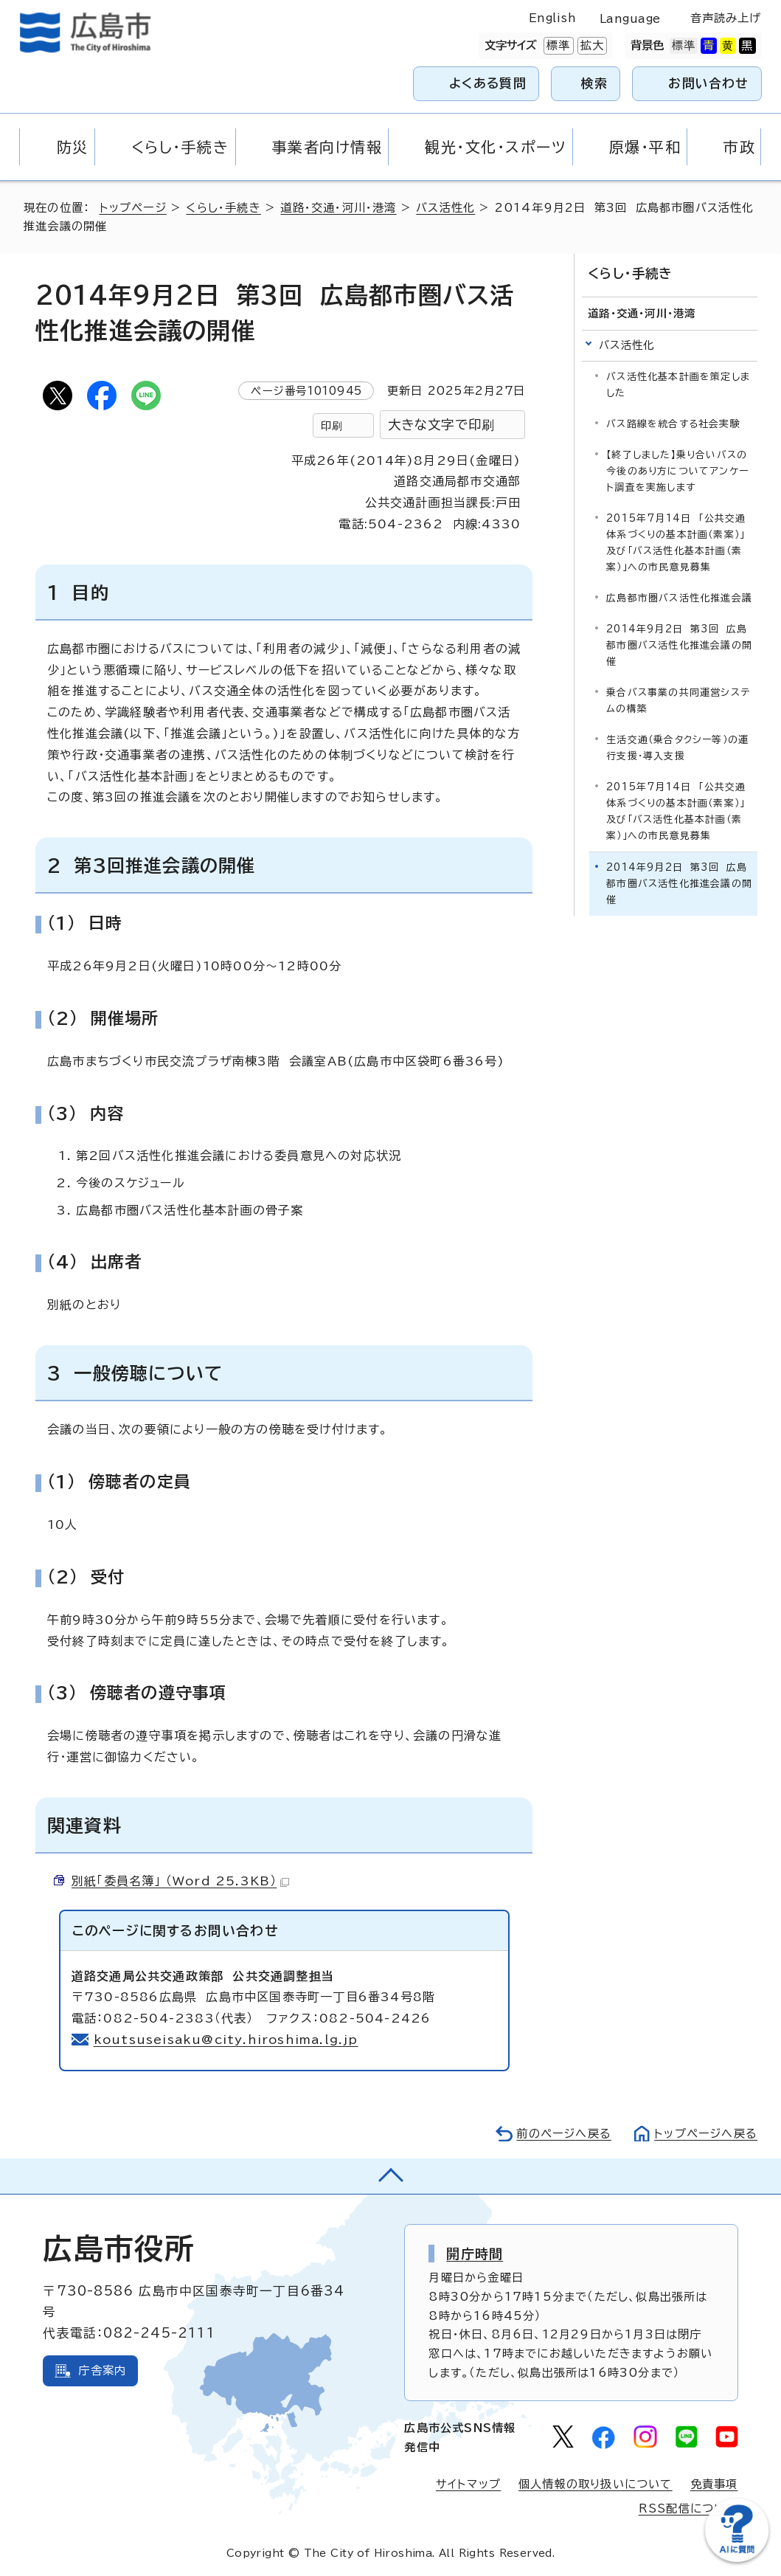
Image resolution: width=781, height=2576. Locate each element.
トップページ (133, 207)
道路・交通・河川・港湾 (338, 207)
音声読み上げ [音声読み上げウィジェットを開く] (726, 18)
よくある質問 (488, 83)
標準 (557, 45)
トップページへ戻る (705, 2133)
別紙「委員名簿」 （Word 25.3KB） (180, 1881)
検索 (594, 83)
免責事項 (714, 2484)
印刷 (332, 425)
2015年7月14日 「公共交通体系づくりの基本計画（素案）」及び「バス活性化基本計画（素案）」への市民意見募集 (676, 543)
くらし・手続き (223, 207)
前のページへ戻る (563, 2133)
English (552, 18)
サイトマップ (468, 2484)
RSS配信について (688, 2508)
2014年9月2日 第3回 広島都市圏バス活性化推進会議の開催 (679, 645)
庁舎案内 (102, 2370)
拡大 (590, 45)
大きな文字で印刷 (442, 424)
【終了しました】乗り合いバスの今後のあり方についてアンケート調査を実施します (677, 471)
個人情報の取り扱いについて (595, 2484)
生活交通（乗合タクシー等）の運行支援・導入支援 (677, 748)
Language (630, 18)
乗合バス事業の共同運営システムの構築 (678, 701)
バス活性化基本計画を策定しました (678, 385)
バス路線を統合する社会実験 (673, 424)
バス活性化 (445, 207)
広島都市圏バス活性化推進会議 (679, 598)
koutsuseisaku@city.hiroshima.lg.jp (226, 2039)
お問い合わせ (708, 83)
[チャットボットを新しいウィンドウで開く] (737, 2558)
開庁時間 (474, 2253)
